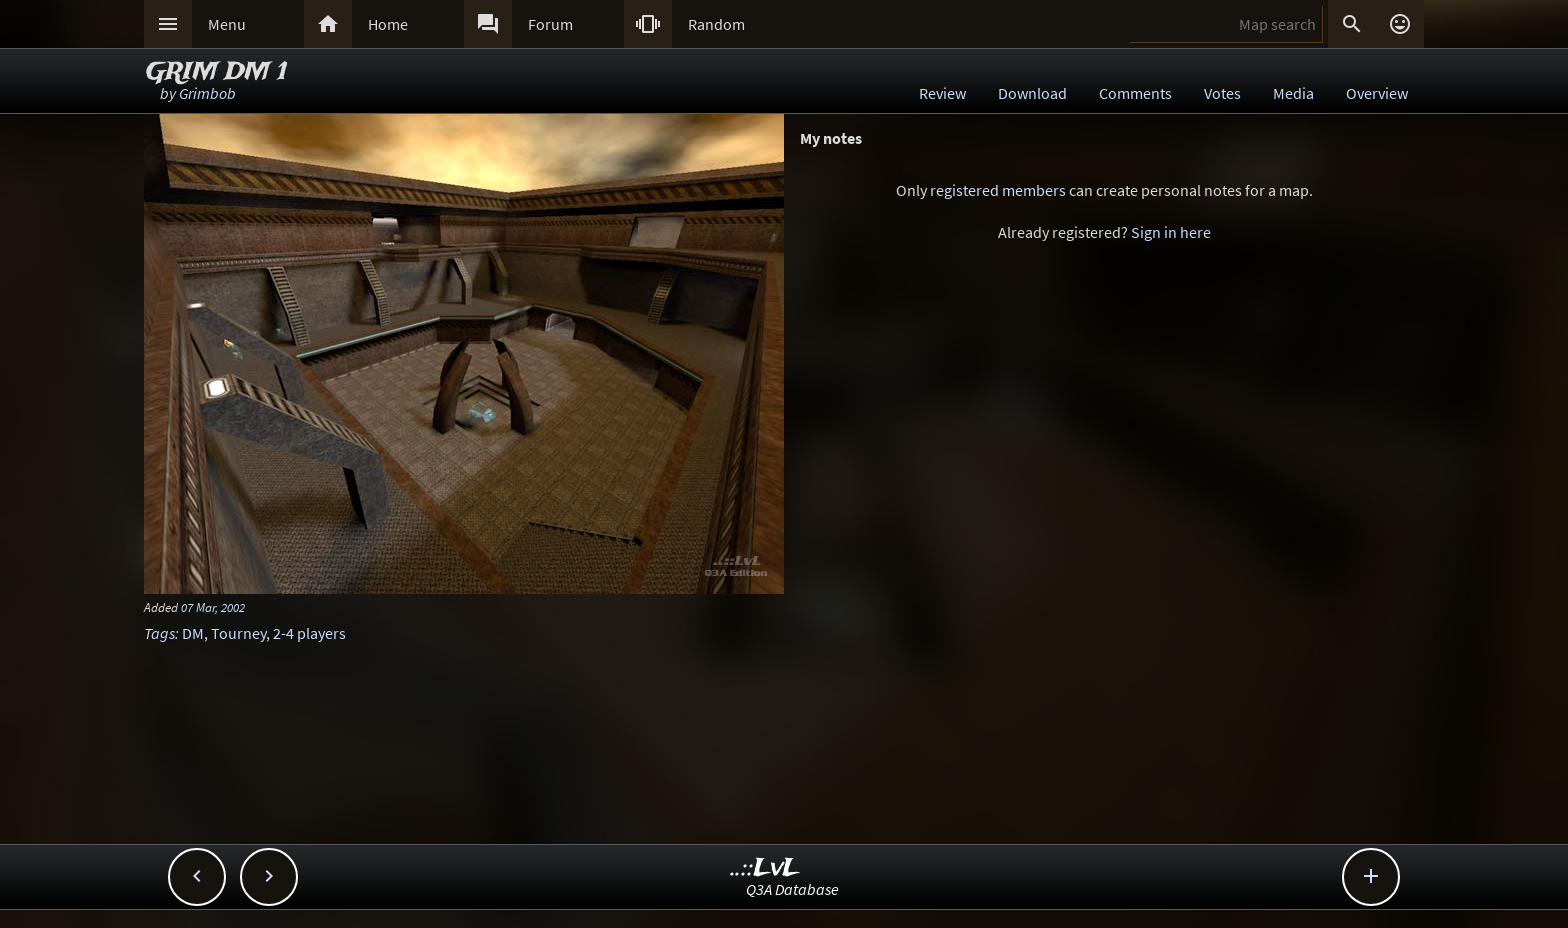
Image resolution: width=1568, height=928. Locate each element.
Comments (1135, 93)
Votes (1222, 93)
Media (1293, 93)
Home (388, 24)
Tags (159, 633)
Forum (550, 24)
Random (716, 24)
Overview (1377, 93)
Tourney (238, 633)
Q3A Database (792, 889)
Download (1032, 93)
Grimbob (207, 93)
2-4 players (309, 633)
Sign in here (1171, 232)
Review (942, 93)
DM (193, 633)
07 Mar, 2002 (213, 607)
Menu (227, 24)
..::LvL (765, 868)
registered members (998, 190)
